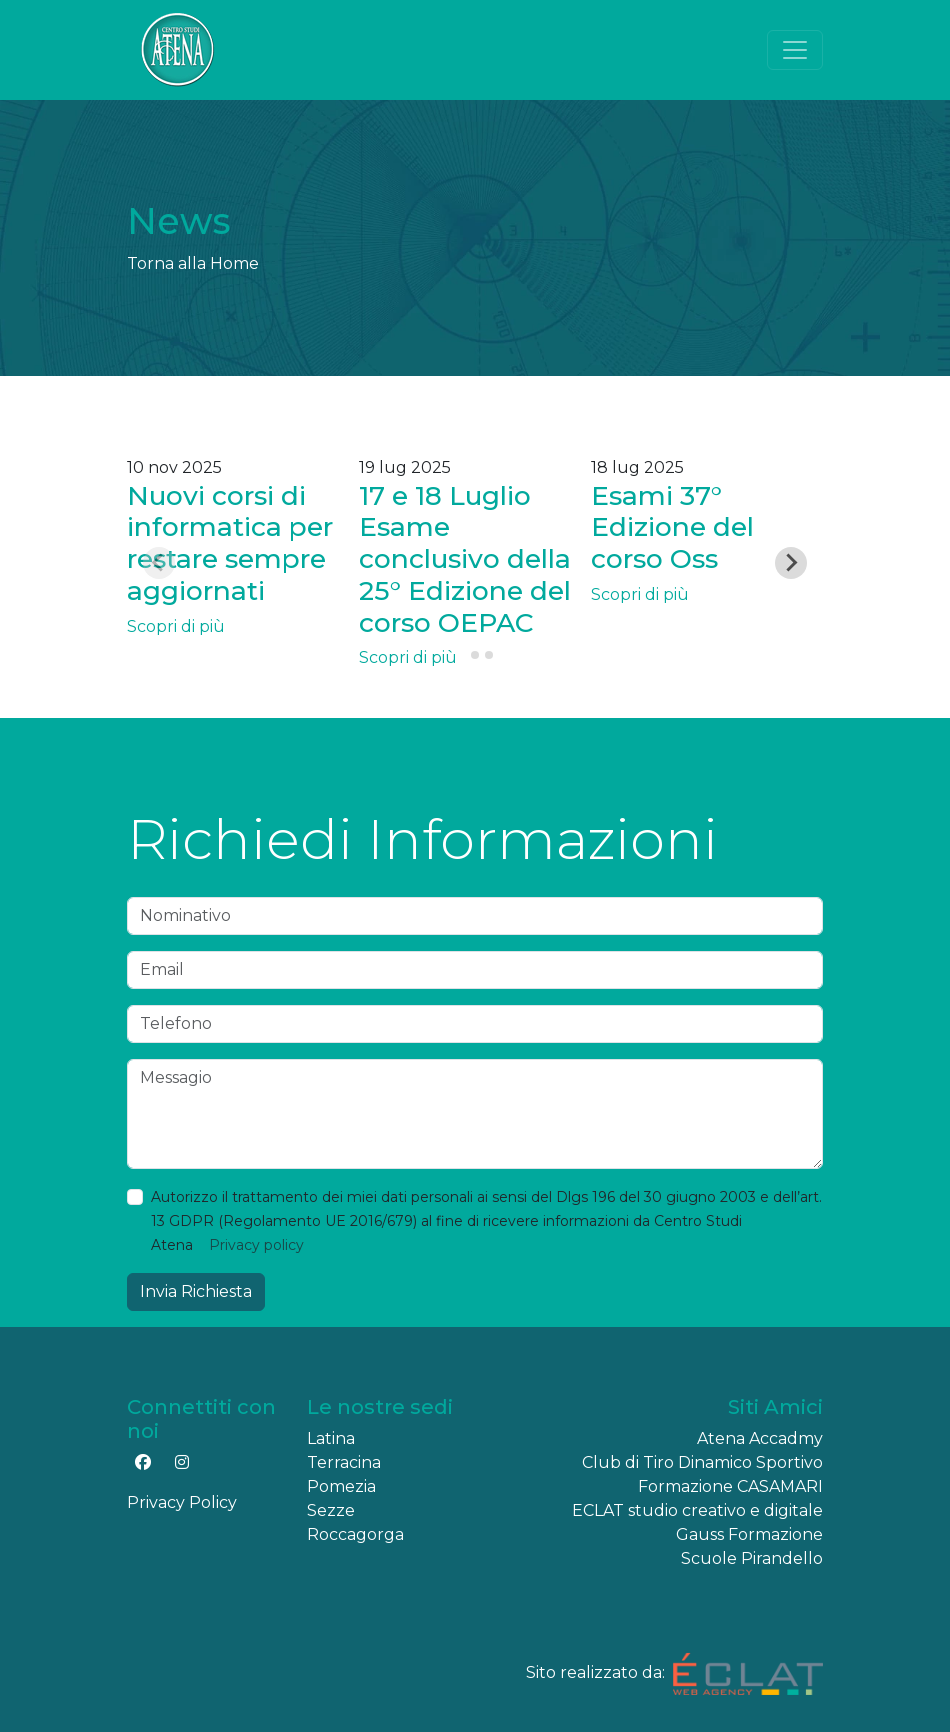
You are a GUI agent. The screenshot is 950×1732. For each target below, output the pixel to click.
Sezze (331, 1510)
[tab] (460, 655)
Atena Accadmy (760, 1438)
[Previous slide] (159, 563)
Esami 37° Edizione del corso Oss (672, 527)
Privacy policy (256, 1245)
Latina (331, 1438)
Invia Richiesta (196, 1291)
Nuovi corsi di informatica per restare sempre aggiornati (230, 543)
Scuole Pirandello (752, 1558)
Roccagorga (355, 1534)
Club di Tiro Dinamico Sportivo (702, 1462)
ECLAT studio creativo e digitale (697, 1510)
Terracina (344, 1462)
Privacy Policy (182, 1502)
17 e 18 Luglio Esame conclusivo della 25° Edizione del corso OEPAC (465, 559)
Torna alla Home (193, 263)
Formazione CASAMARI (730, 1486)
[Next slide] (791, 563)
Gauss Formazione (749, 1534)
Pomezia (341, 1486)
